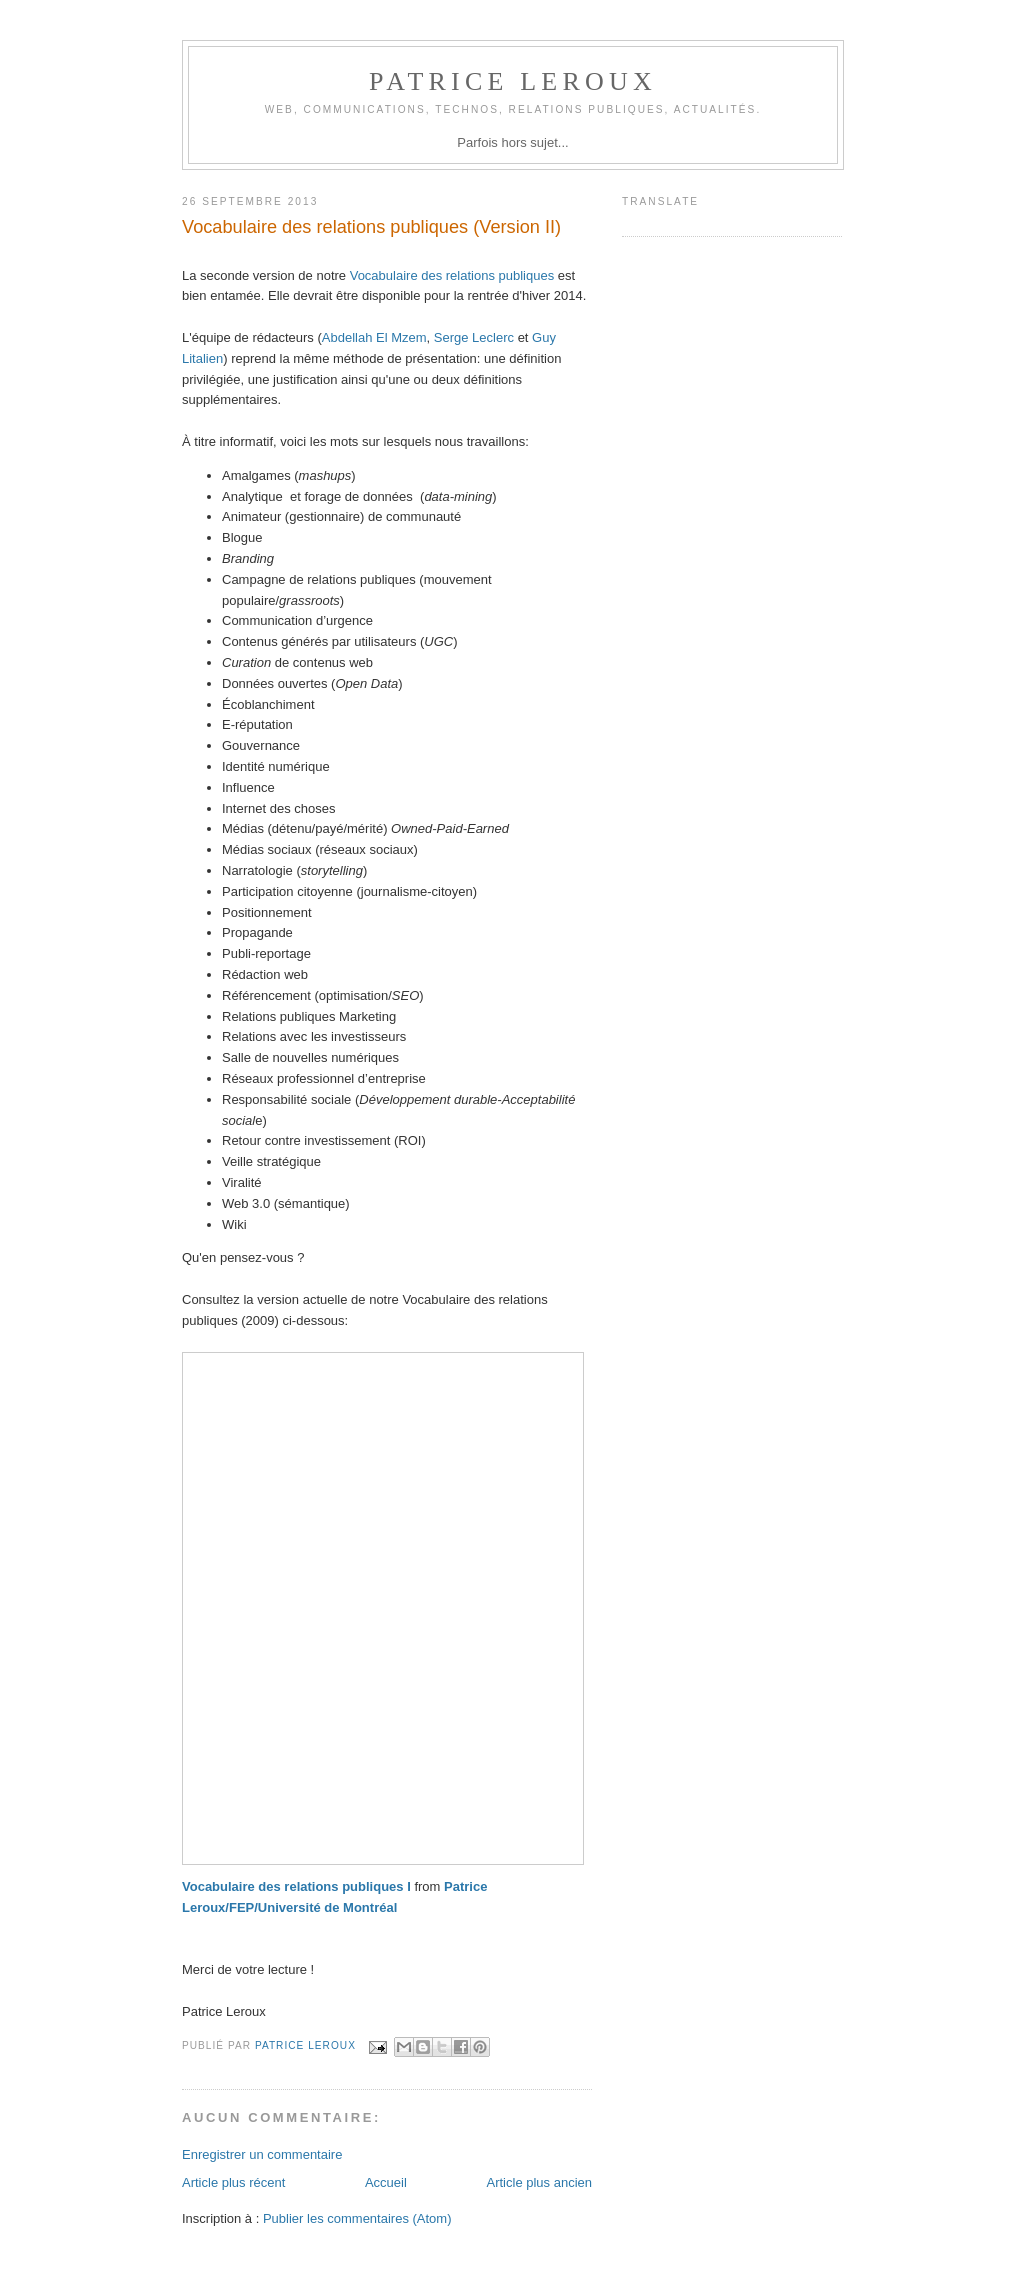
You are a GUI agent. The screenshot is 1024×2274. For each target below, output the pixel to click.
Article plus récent (233, 2182)
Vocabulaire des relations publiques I (296, 1886)
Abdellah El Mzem (374, 337)
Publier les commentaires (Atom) (357, 2218)
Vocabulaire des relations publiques (452, 275)
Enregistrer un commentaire (262, 2154)
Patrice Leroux (513, 81)
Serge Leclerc (476, 337)
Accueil (386, 2182)
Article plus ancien (540, 2182)
